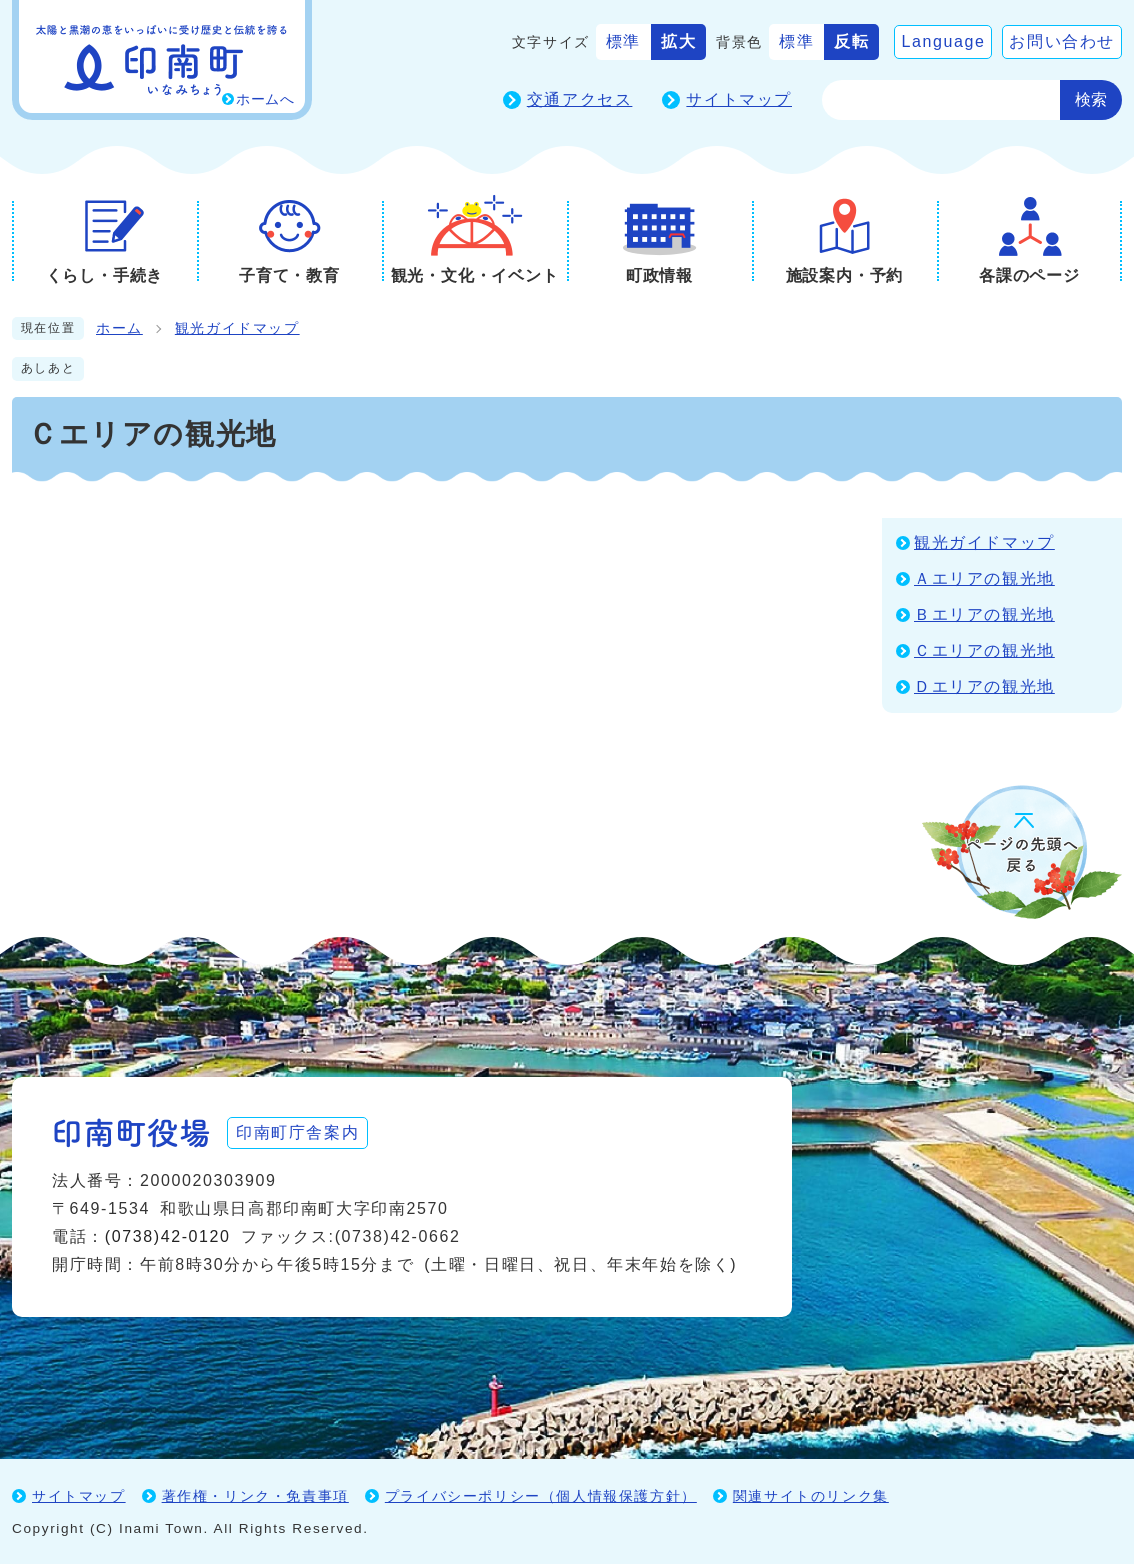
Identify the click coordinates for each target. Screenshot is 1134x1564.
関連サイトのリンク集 (811, 1496)
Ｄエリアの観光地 (984, 686)
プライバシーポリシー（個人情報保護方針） (541, 1496)
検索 (1091, 99)
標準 (623, 41)
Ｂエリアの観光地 (984, 614)
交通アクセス (580, 99)
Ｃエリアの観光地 (984, 650)
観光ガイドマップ (237, 328)
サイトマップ (739, 99)
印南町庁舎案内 (297, 1132)
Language (943, 41)
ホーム (119, 328)
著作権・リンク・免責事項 (255, 1496)
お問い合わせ (1062, 41)
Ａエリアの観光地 (984, 578)
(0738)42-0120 (168, 1236)
